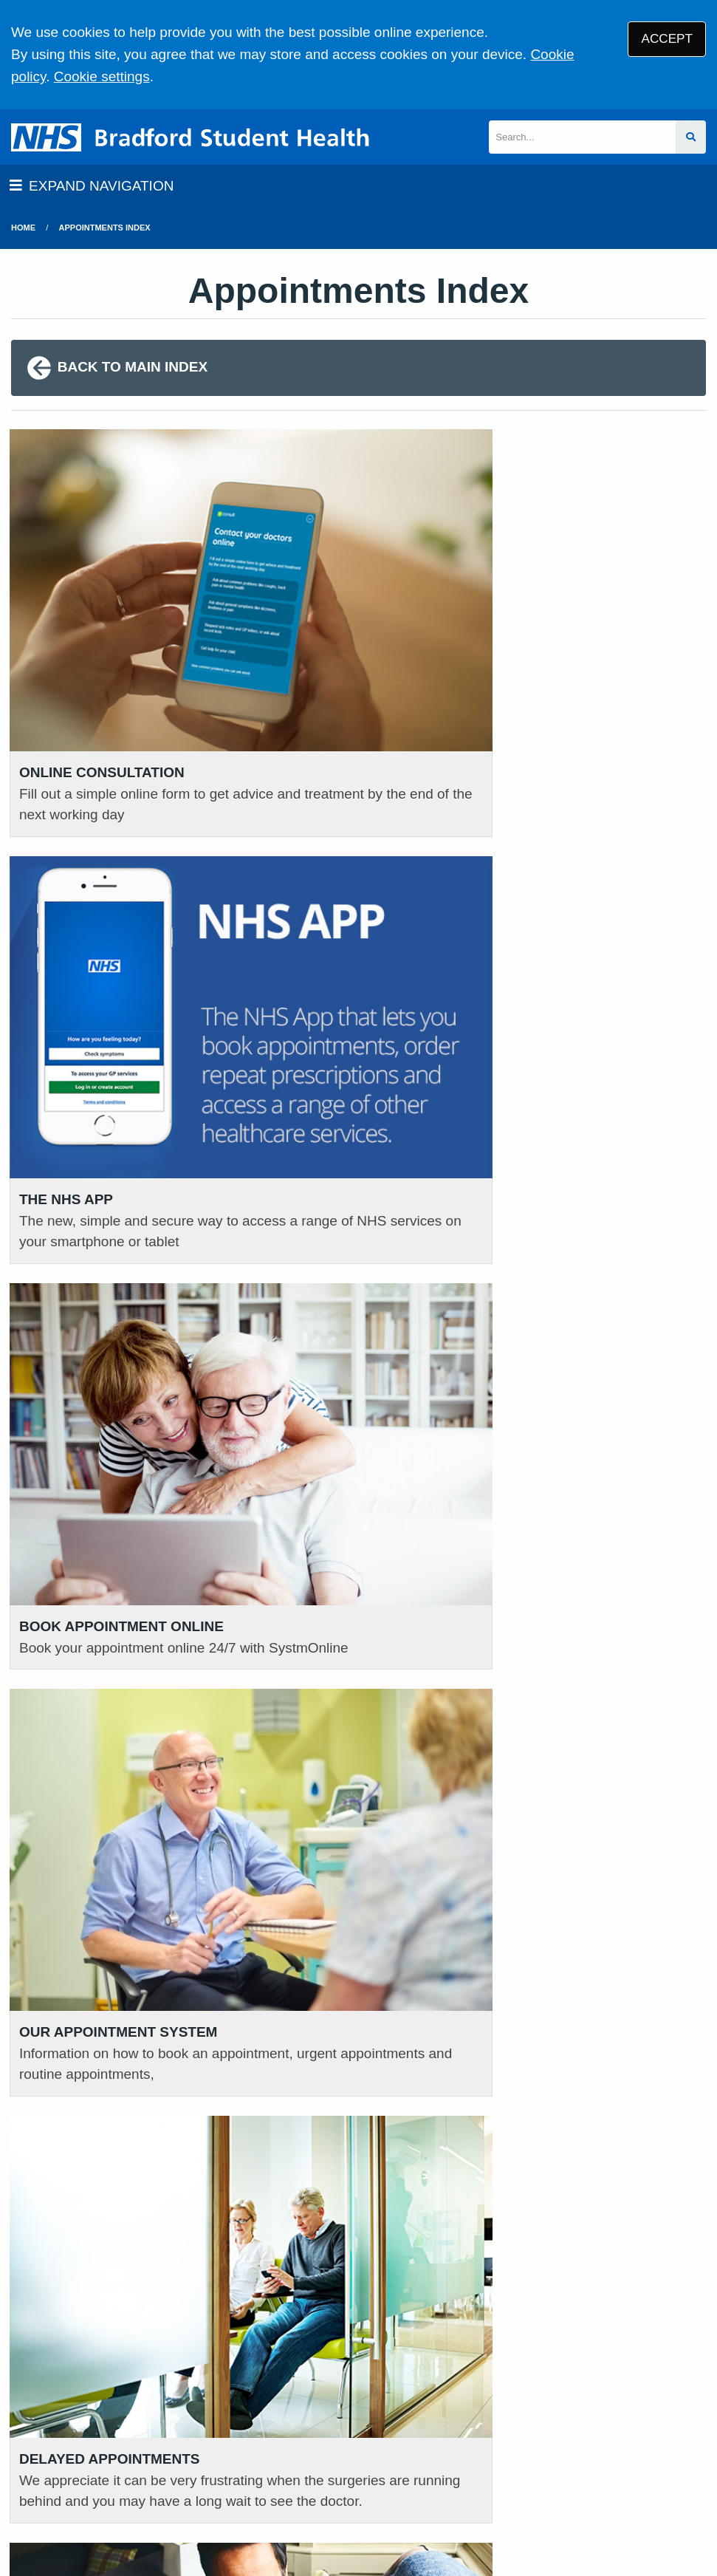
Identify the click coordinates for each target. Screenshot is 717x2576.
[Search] (582, 137)
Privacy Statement (243, 2470)
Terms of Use (140, 2470)
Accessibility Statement (446, 2470)
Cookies (548, 2470)
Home (23, 227)
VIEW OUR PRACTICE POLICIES (597, 2347)
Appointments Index (105, 227)
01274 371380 (82, 2357)
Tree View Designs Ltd (87, 2519)
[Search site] (691, 137)
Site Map (609, 2470)
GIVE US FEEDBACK (325, 2341)
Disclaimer (337, 2470)
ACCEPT (667, 39)
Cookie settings (102, 76)
